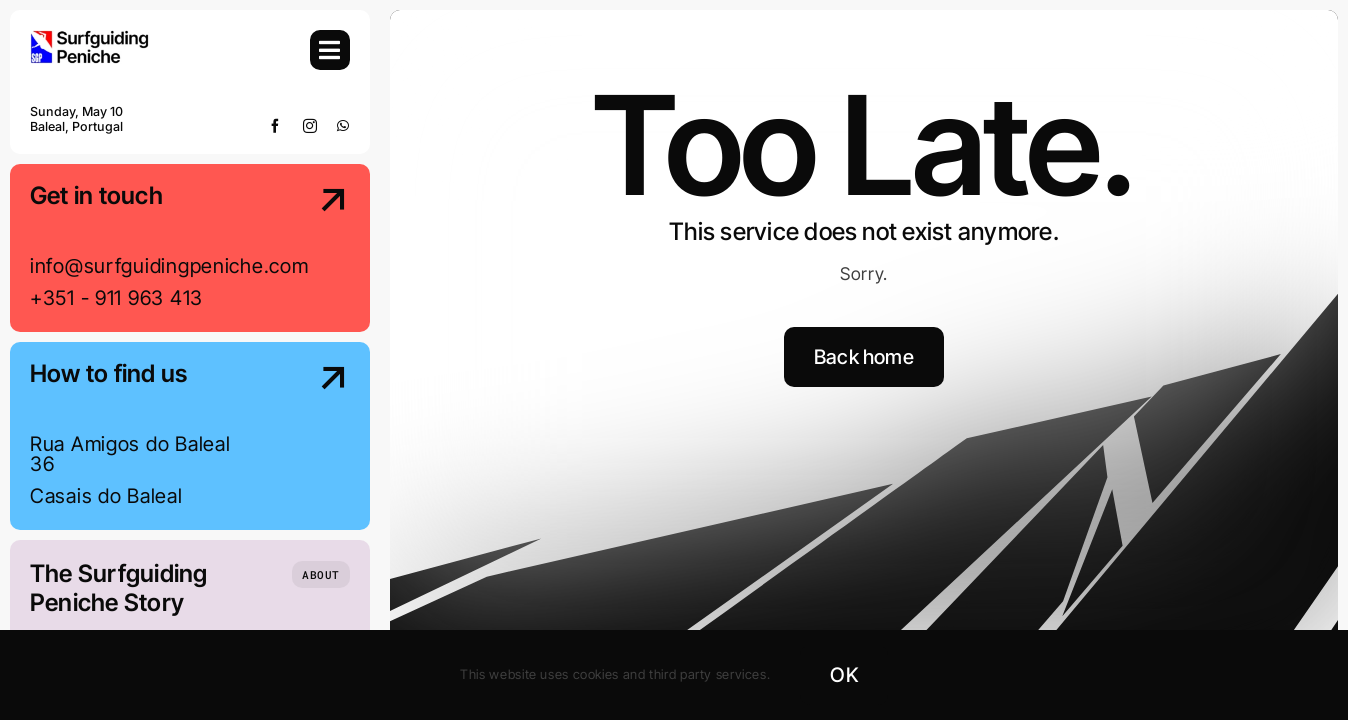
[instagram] (310, 126)
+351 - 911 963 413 (116, 298)
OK (843, 675)
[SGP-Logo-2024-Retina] (90, 38)
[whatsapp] (343, 126)
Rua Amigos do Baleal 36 (130, 454)
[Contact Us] (314, 250)
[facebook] (275, 126)
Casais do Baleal (106, 496)
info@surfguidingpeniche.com (169, 266)
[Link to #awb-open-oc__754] (330, 50)
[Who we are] (321, 574)
